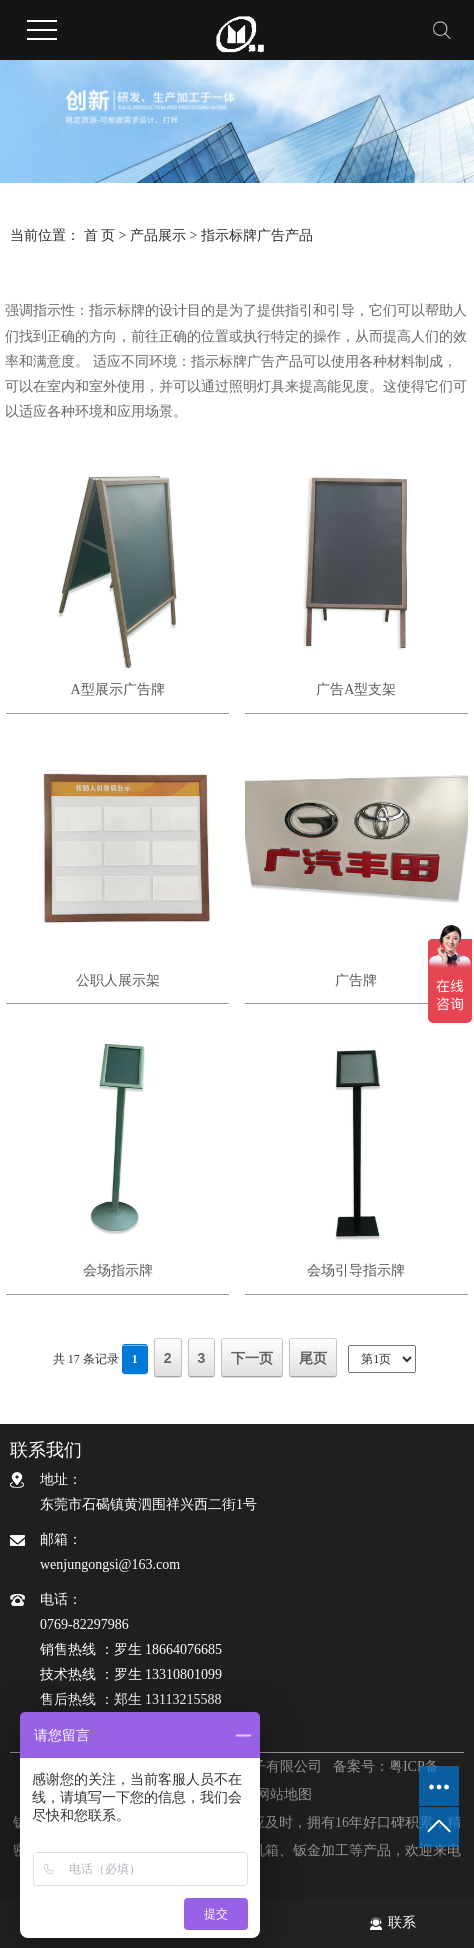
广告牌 (356, 980)
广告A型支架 (356, 689)
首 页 (100, 235)
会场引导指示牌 (356, 1270)
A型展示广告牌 (117, 689)
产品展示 (158, 235)
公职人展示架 (118, 980)
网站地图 (284, 1794)
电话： (252, 1652)
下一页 (252, 1358)
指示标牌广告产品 (257, 235)
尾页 (313, 1358)
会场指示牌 (118, 1270)
